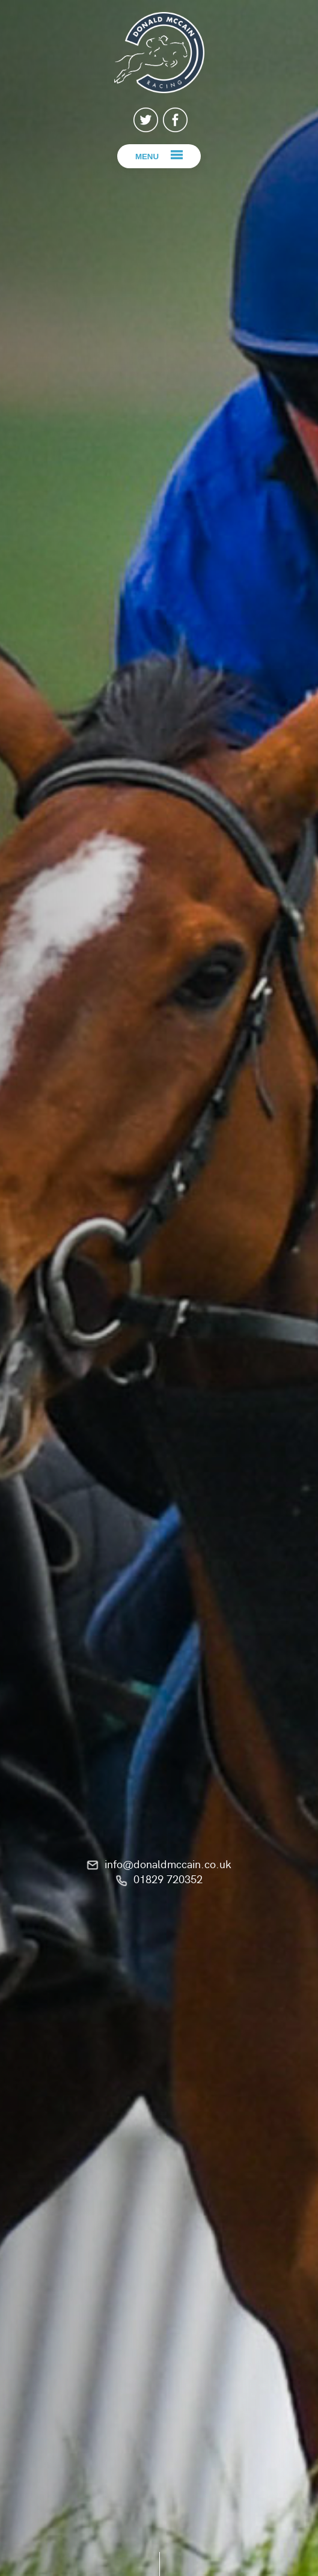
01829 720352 (168, 1878)
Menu (147, 156)
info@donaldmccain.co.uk (168, 1863)
